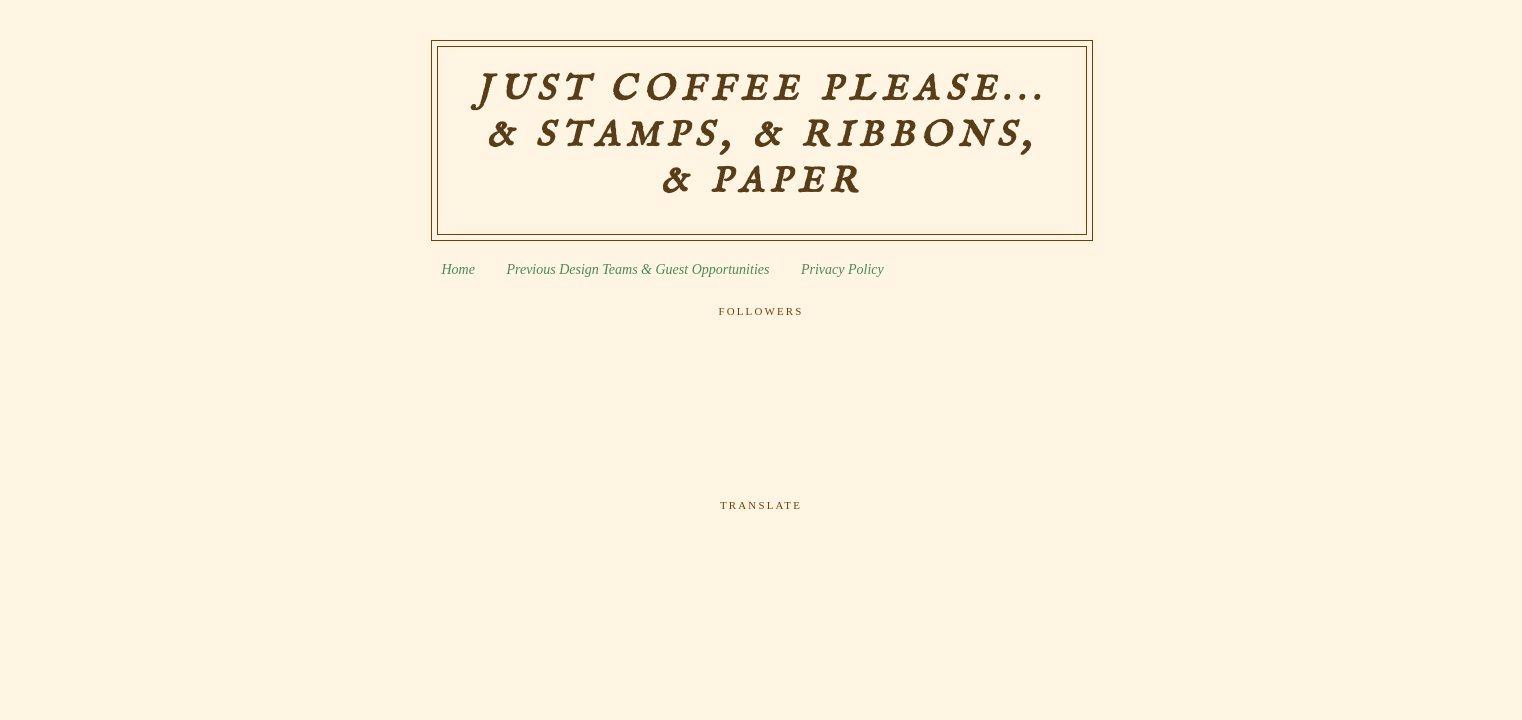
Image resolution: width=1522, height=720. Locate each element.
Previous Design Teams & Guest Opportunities (637, 269)
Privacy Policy (842, 269)
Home (458, 269)
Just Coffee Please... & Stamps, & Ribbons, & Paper (761, 136)
